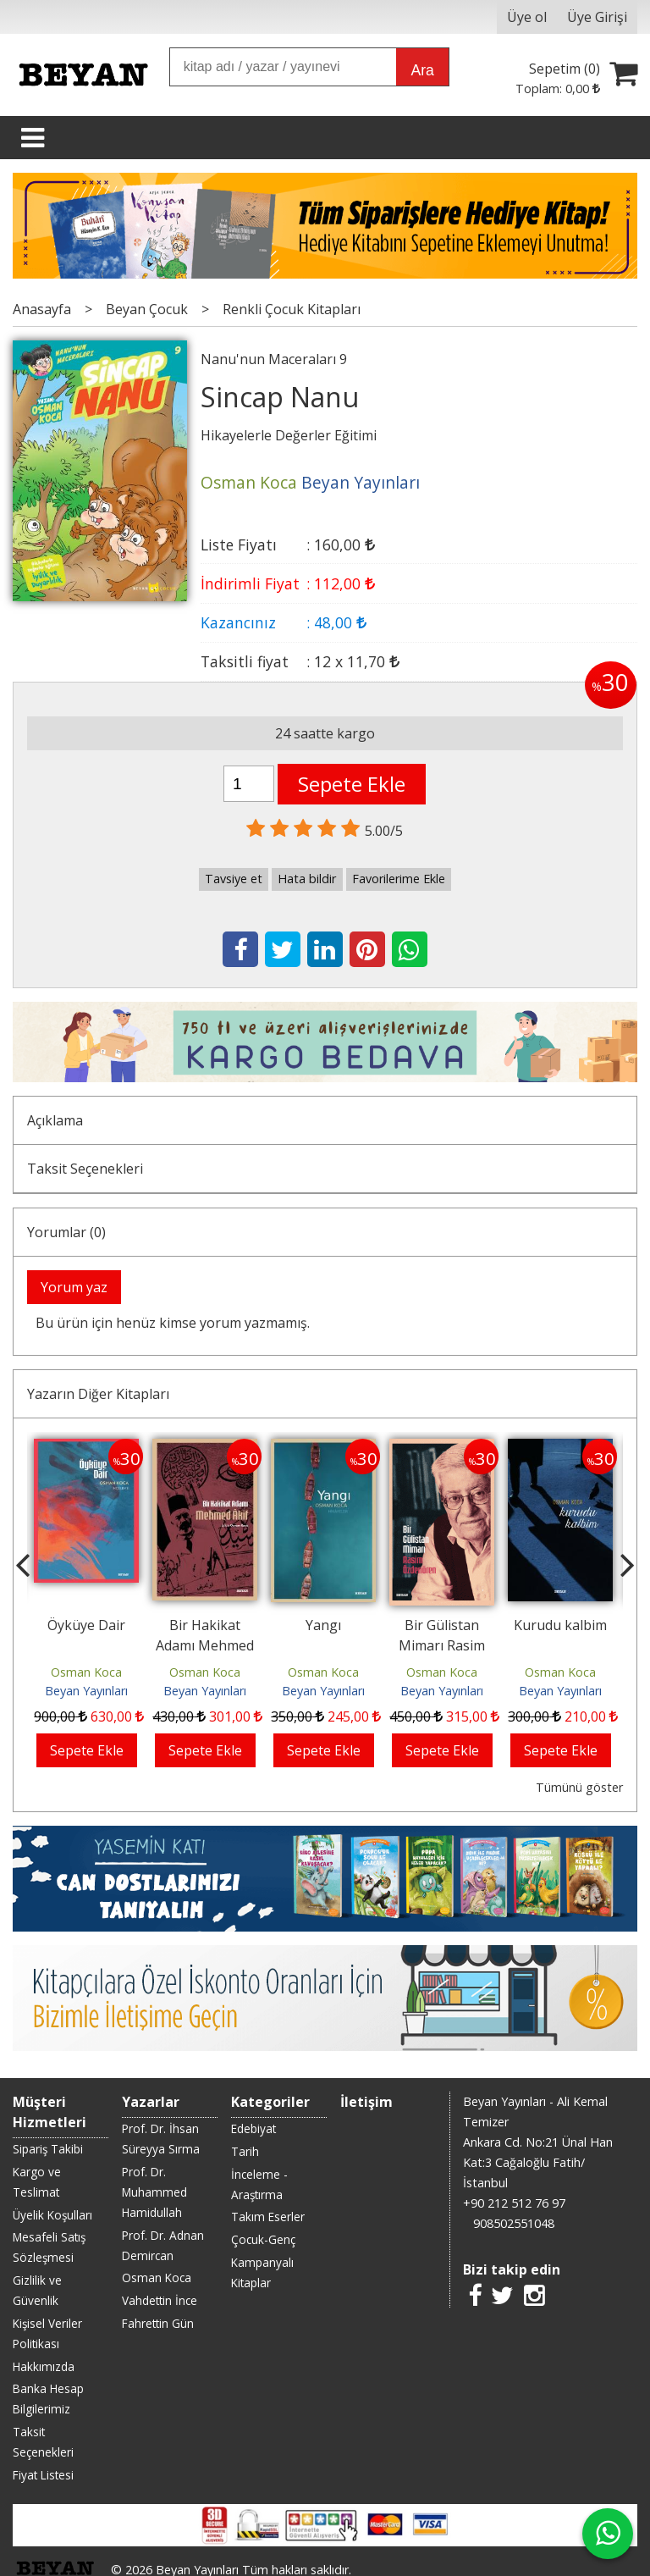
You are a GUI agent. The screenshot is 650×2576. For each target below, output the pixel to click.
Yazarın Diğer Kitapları (98, 1394)
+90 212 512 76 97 (514, 2203)
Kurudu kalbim (560, 1625)
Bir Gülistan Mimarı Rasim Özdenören (442, 1645)
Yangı (323, 1625)
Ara (421, 70)
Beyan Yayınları (86, 1691)
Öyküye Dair (86, 1625)
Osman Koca (86, 1672)
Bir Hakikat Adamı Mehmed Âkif (205, 1645)
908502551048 (513, 2223)
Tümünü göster (579, 1787)
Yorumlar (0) (66, 1232)
